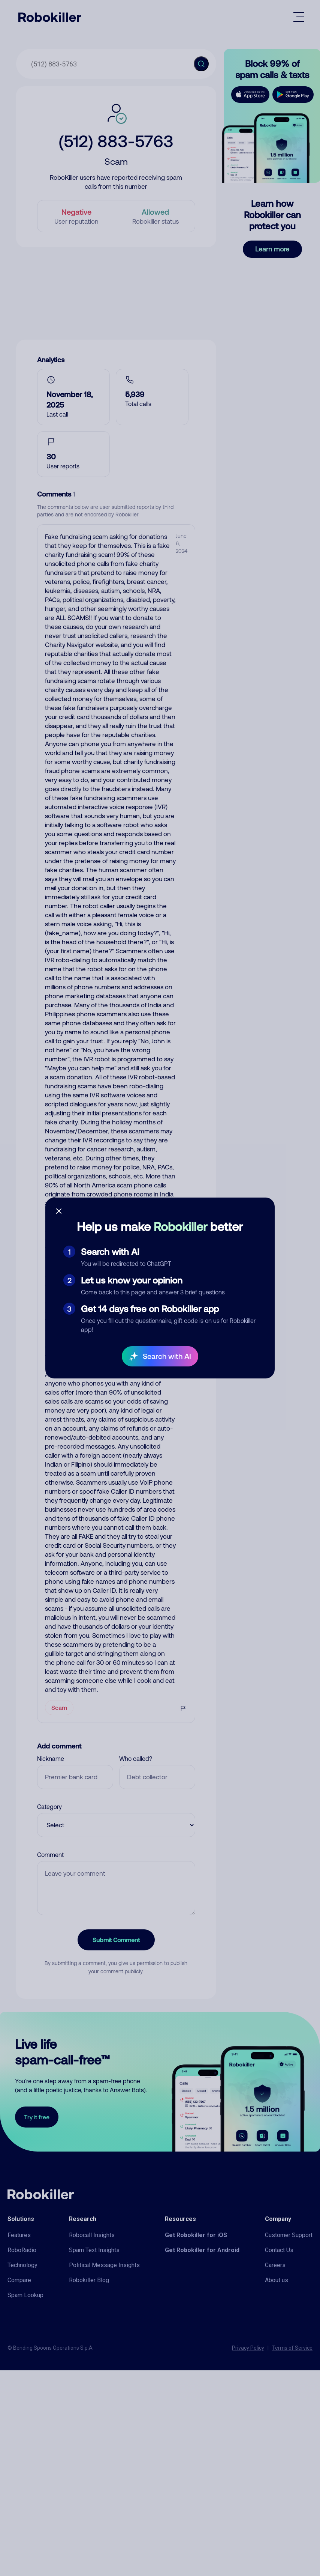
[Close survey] (58, 1211)
